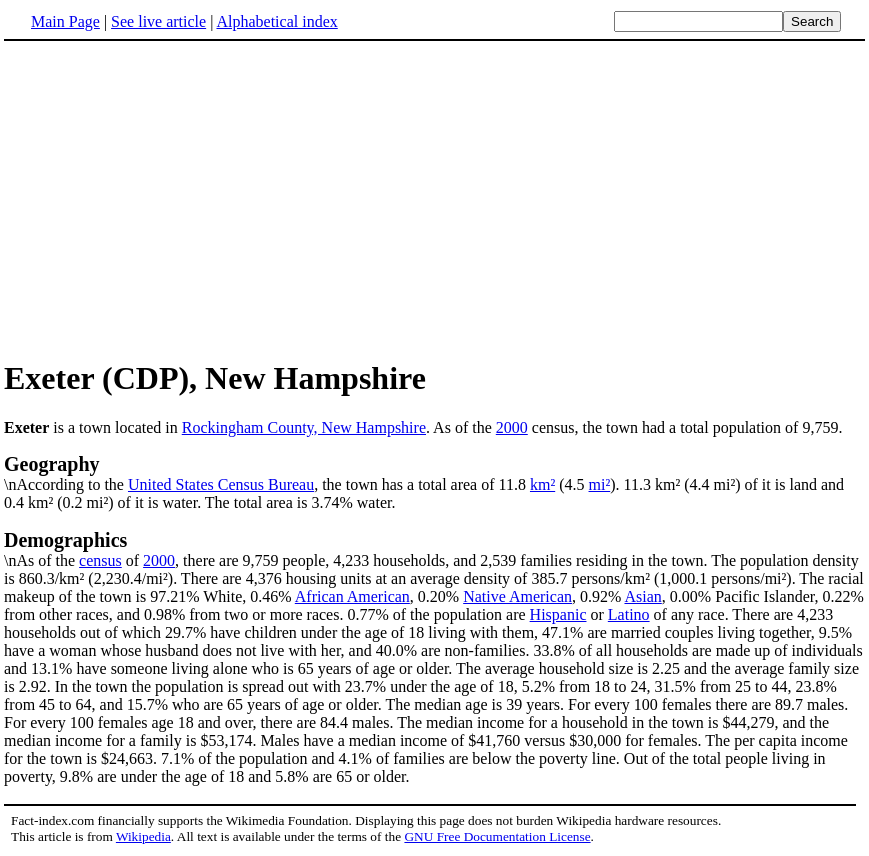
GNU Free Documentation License (497, 836)
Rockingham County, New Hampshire (304, 427)
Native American (517, 596)
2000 (512, 427)
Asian (642, 596)
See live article (158, 21)
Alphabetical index (276, 21)
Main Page (65, 21)
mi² (600, 484)
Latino (629, 614)
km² (542, 484)
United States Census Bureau (221, 484)
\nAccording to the (434, 473)
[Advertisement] (435, 199)
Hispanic (558, 614)
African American (352, 596)
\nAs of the (434, 549)
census (100, 560)
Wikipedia (143, 836)
